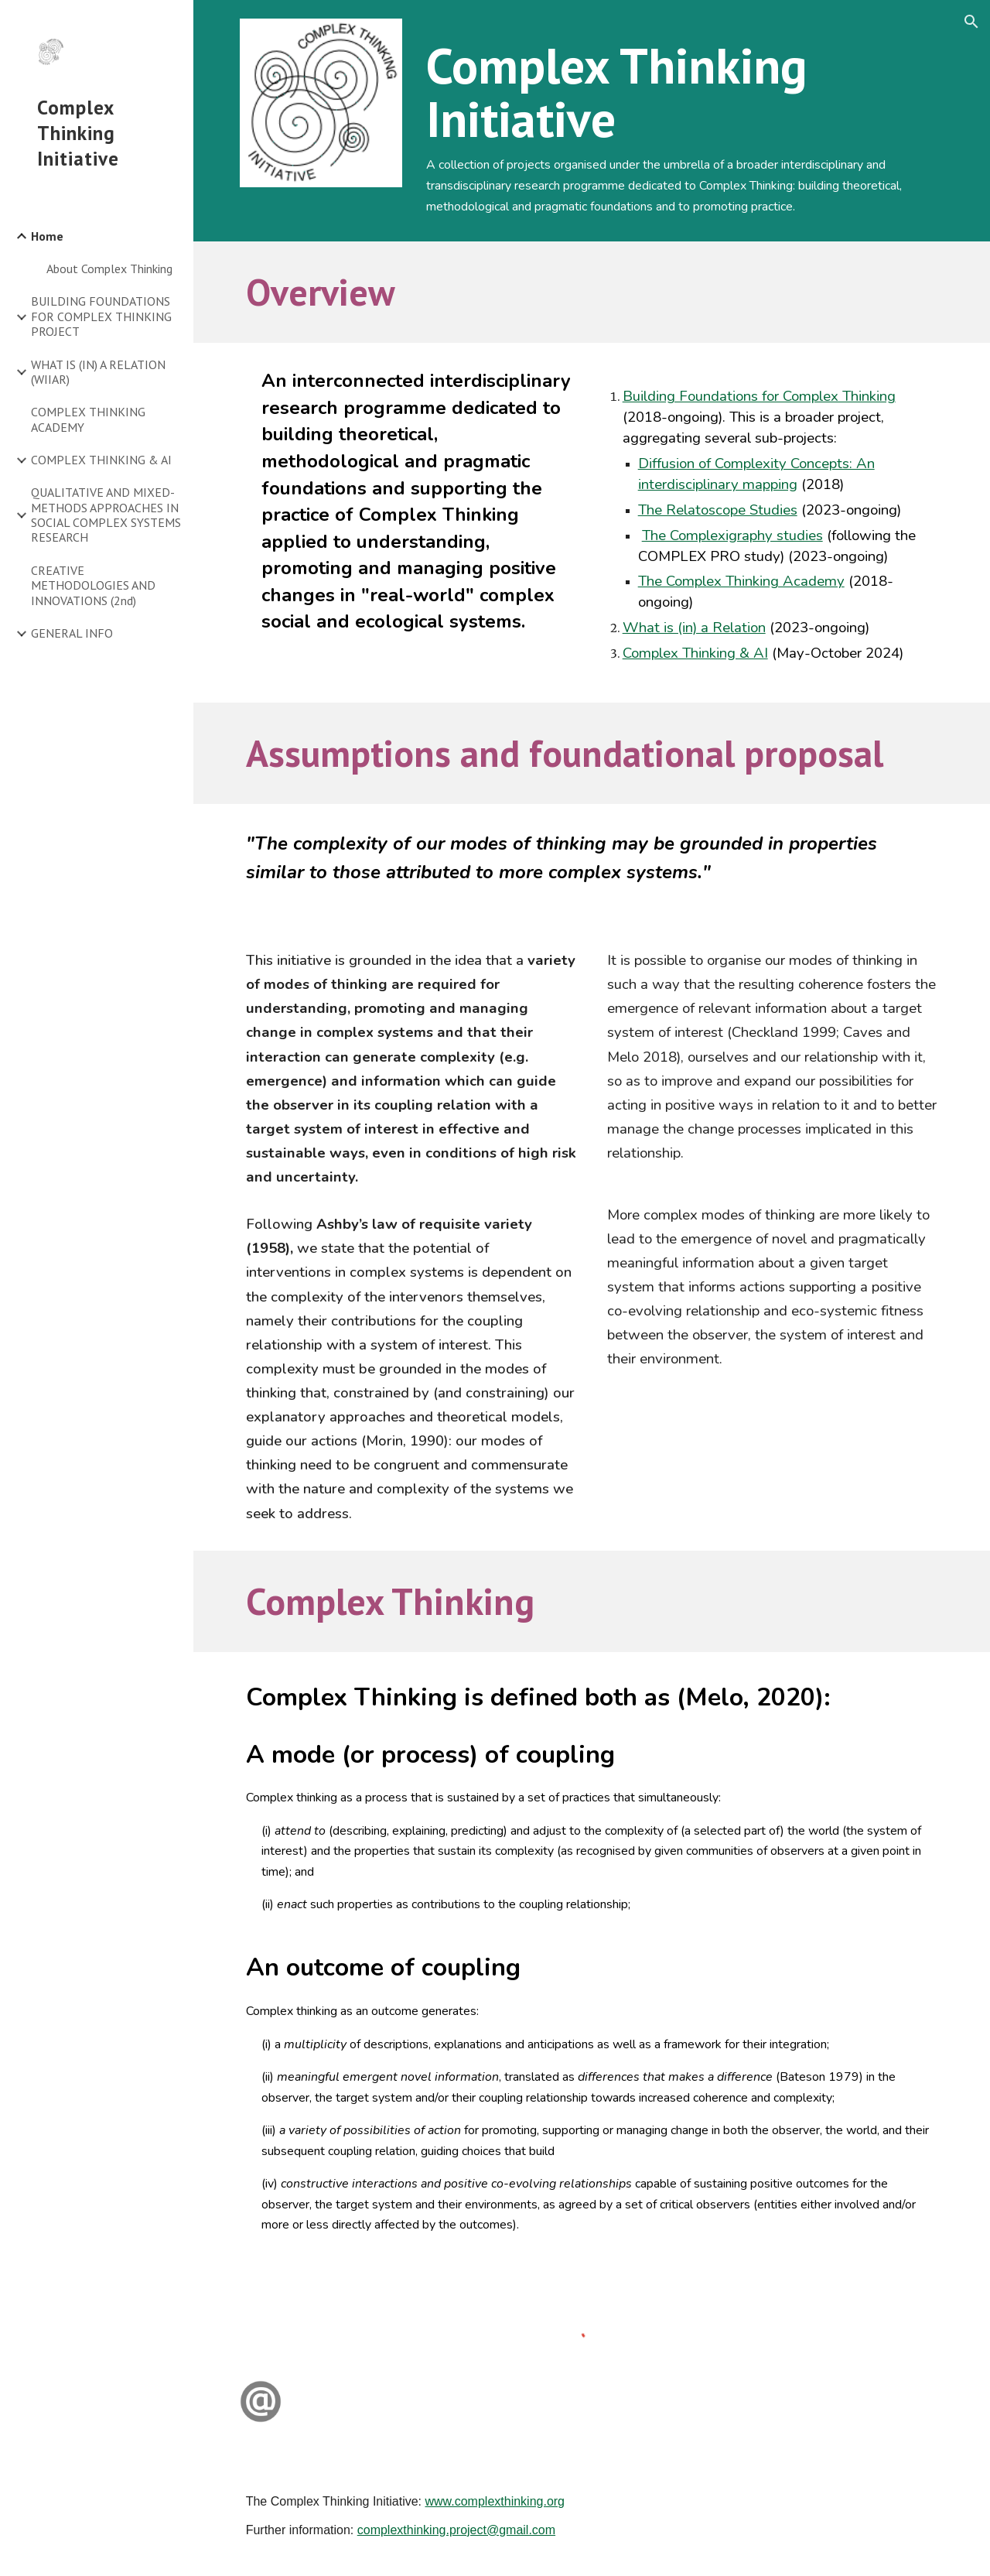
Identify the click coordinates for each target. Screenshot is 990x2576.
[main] (682, 121)
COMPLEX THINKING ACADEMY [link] (88, 419)
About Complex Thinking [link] (109, 268)
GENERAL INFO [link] (72, 633)
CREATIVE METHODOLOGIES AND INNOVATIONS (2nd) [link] (93, 585)
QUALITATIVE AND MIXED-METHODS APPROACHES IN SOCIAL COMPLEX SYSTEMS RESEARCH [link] (106, 514)
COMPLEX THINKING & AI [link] (101, 459)
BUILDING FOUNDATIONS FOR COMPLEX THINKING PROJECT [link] (101, 316)
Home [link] (47, 236)
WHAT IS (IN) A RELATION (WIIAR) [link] (98, 372)
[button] (971, 21)
